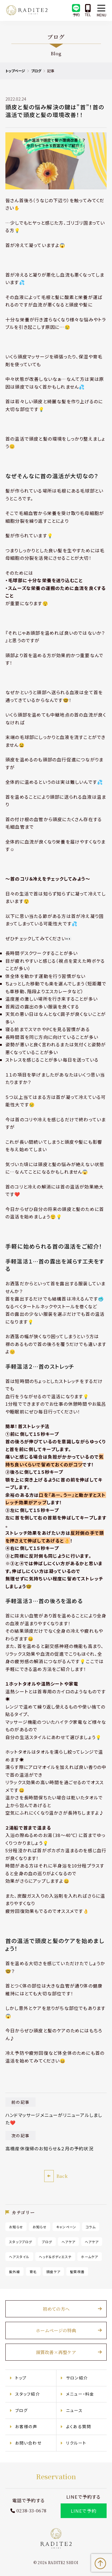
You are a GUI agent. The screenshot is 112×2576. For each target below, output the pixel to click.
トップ (21, 2377)
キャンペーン (66, 2226)
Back (62, 2175)
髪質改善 (77, 2271)
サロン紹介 (77, 2377)
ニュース (74, 2410)
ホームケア (89, 2256)
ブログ (36, 70)
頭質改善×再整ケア (56, 2352)
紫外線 (14, 2271)
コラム (91, 2226)
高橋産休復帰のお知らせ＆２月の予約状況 (50, 2148)
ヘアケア (69, 2241)
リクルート (76, 2442)
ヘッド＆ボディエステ (55, 2256)
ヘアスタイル (19, 2256)
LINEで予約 (83, 2510)
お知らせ (16, 2226)
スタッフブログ (20, 2241)
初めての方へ (56, 2308)
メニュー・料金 (80, 2393)
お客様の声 (26, 2426)
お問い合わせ (28, 2442)
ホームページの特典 (56, 2330)
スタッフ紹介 (27, 2393)
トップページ (15, 70)
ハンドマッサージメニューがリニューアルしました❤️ (54, 2119)
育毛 (33, 2271)
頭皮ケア (54, 2271)
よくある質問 (78, 2426)
